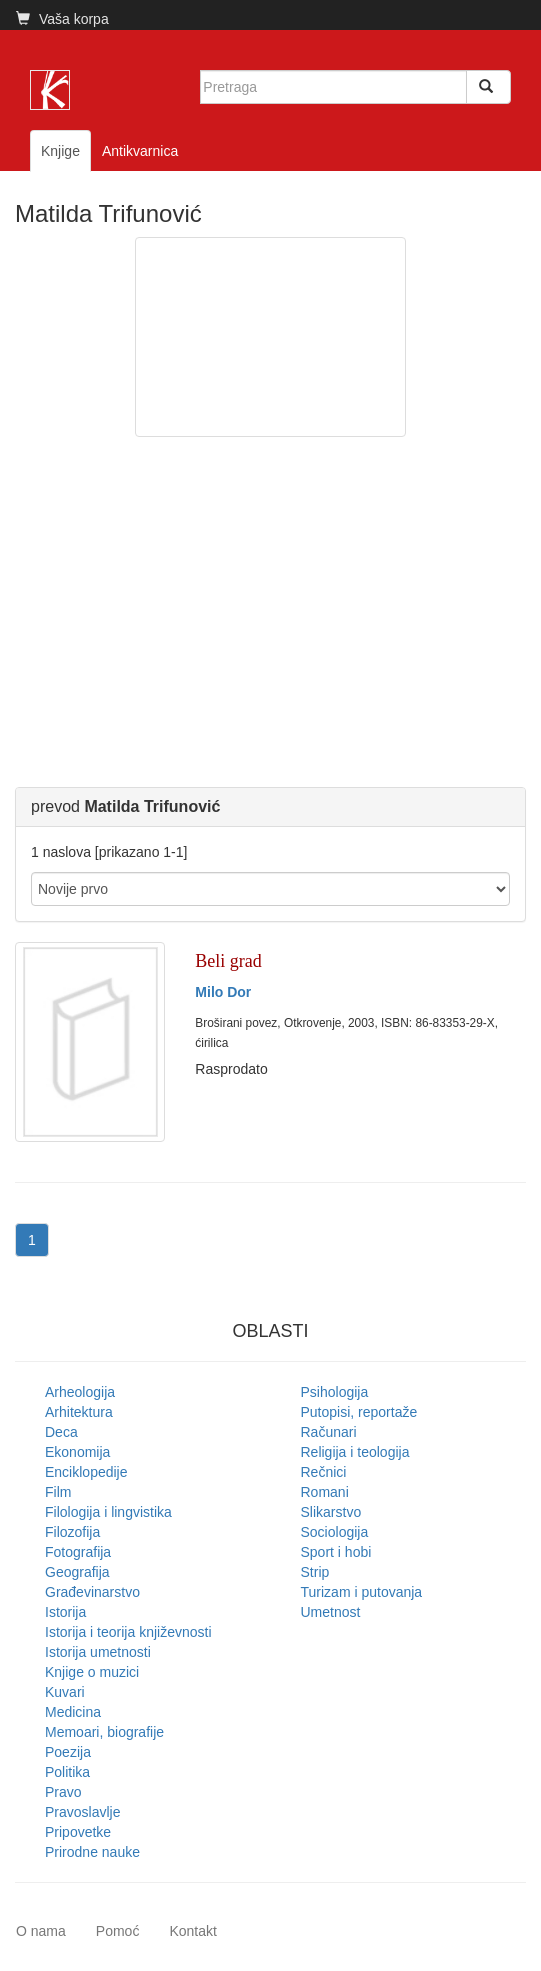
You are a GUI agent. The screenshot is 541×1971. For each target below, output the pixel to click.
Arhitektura (79, 1412)
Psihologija (335, 1392)
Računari (329, 1432)
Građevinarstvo (92, 1592)
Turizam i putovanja (362, 1592)
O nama (41, 1931)
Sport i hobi (336, 1552)
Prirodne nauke (92, 1852)
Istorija (65, 1612)
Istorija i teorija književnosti (128, 1632)
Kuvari (65, 1692)
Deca (61, 1432)
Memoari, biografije (104, 1732)
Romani (325, 1492)
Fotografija (78, 1552)
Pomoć (118, 1931)
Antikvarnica (140, 151)
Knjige (60, 151)
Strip (315, 1572)
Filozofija (72, 1532)
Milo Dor (223, 992)
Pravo (63, 1792)
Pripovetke (78, 1832)
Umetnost (331, 1612)
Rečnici (324, 1472)
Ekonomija (77, 1452)
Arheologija (80, 1392)
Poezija (68, 1752)
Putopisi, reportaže (359, 1412)
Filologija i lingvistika (108, 1512)
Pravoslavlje (82, 1812)
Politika (67, 1772)
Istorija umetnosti (98, 1652)
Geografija (77, 1572)
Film (58, 1492)
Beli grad (228, 961)
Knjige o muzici (92, 1672)
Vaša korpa (62, 19)
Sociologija (335, 1532)
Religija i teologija (355, 1452)
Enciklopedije (86, 1472)
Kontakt (192, 1931)
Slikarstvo (331, 1512)
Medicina (73, 1712)
